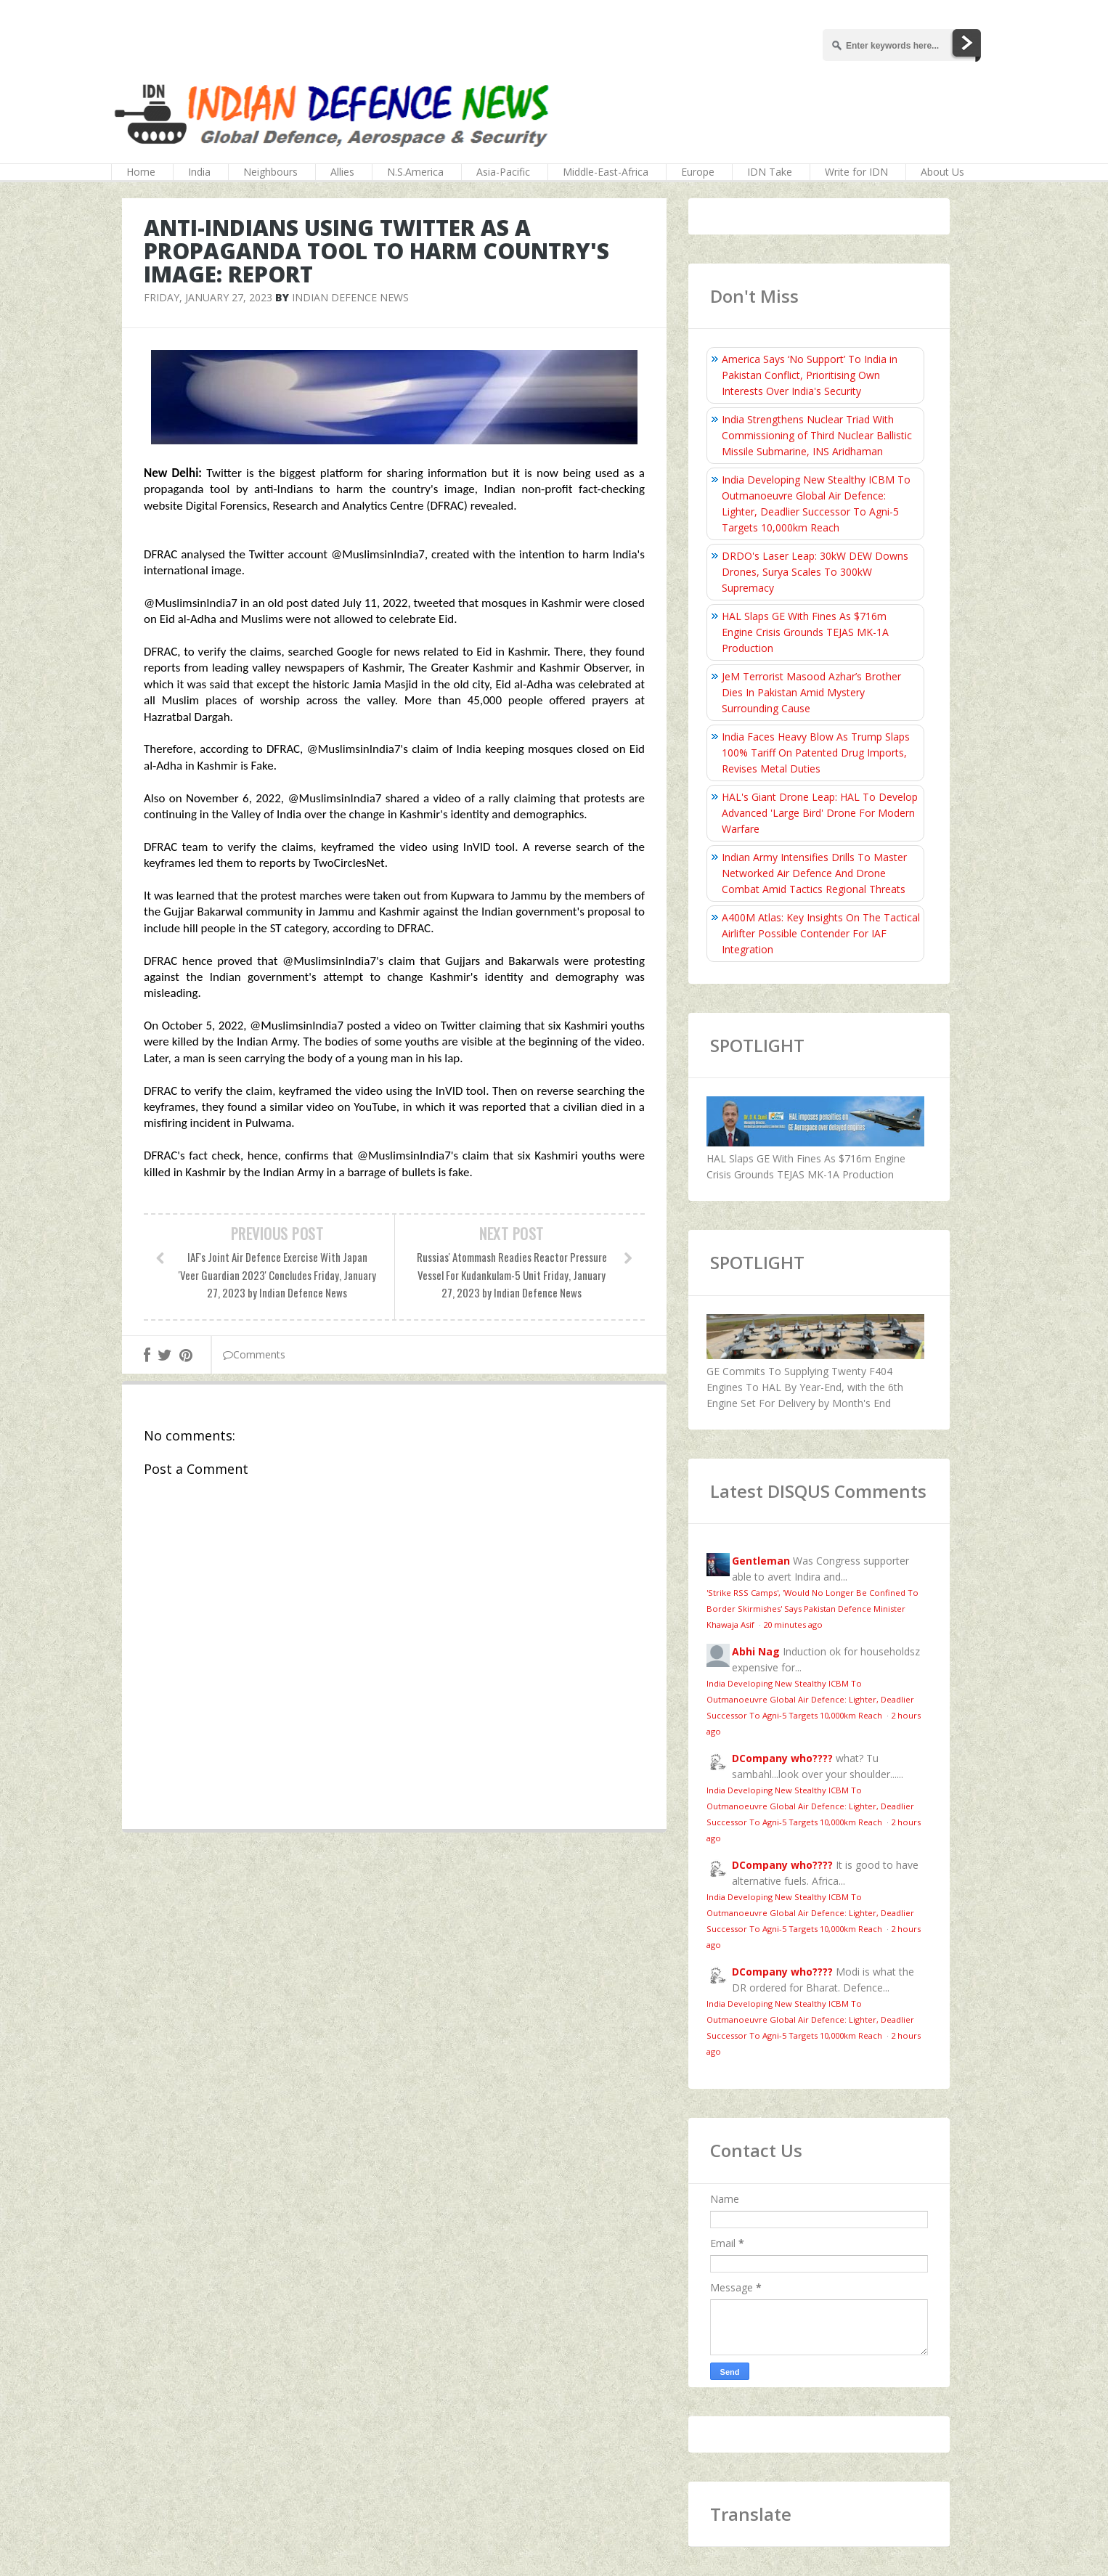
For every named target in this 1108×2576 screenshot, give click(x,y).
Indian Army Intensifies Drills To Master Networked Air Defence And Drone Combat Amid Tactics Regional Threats (814, 873)
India (199, 172)
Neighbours (270, 172)
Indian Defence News (350, 297)
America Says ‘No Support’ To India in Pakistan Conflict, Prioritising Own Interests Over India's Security (809, 375)
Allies (342, 172)
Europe (697, 172)
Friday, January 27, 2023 (208, 297)
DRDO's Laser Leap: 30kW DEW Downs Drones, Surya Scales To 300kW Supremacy (815, 572)
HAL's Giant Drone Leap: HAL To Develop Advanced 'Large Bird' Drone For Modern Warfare (820, 813)
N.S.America (415, 172)
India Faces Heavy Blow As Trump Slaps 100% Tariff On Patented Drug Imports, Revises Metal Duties (816, 752)
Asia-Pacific (503, 172)
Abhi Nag (756, 1651)
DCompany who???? (782, 1758)
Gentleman (761, 1561)
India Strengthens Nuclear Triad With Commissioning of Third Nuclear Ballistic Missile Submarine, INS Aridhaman (817, 435)
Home (140, 172)
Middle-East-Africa (605, 172)
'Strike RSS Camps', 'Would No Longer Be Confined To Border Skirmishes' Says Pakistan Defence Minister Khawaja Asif (812, 1608)
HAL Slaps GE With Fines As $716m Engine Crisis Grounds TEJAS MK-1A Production (805, 632)
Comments (254, 1354)
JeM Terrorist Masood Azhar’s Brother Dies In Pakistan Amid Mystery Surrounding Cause (811, 692)
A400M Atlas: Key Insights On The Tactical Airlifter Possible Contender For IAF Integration (821, 933)
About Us (942, 172)
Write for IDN (856, 172)
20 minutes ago (793, 1624)
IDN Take (769, 172)
